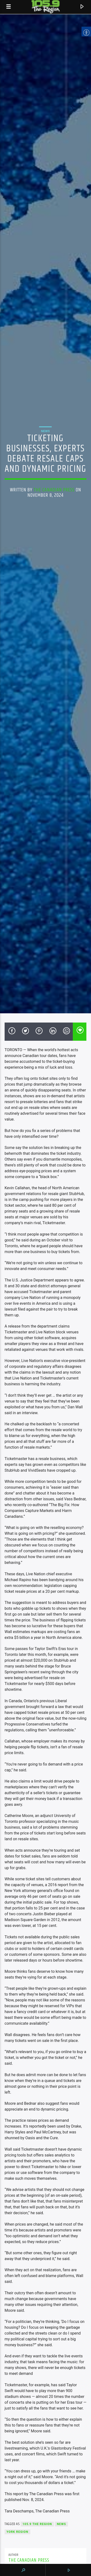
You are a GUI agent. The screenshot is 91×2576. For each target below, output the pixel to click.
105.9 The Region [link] (37, 2524)
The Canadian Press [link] (53, 490)
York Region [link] (17, 2532)
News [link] (45, 431)
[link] (8, 7)
